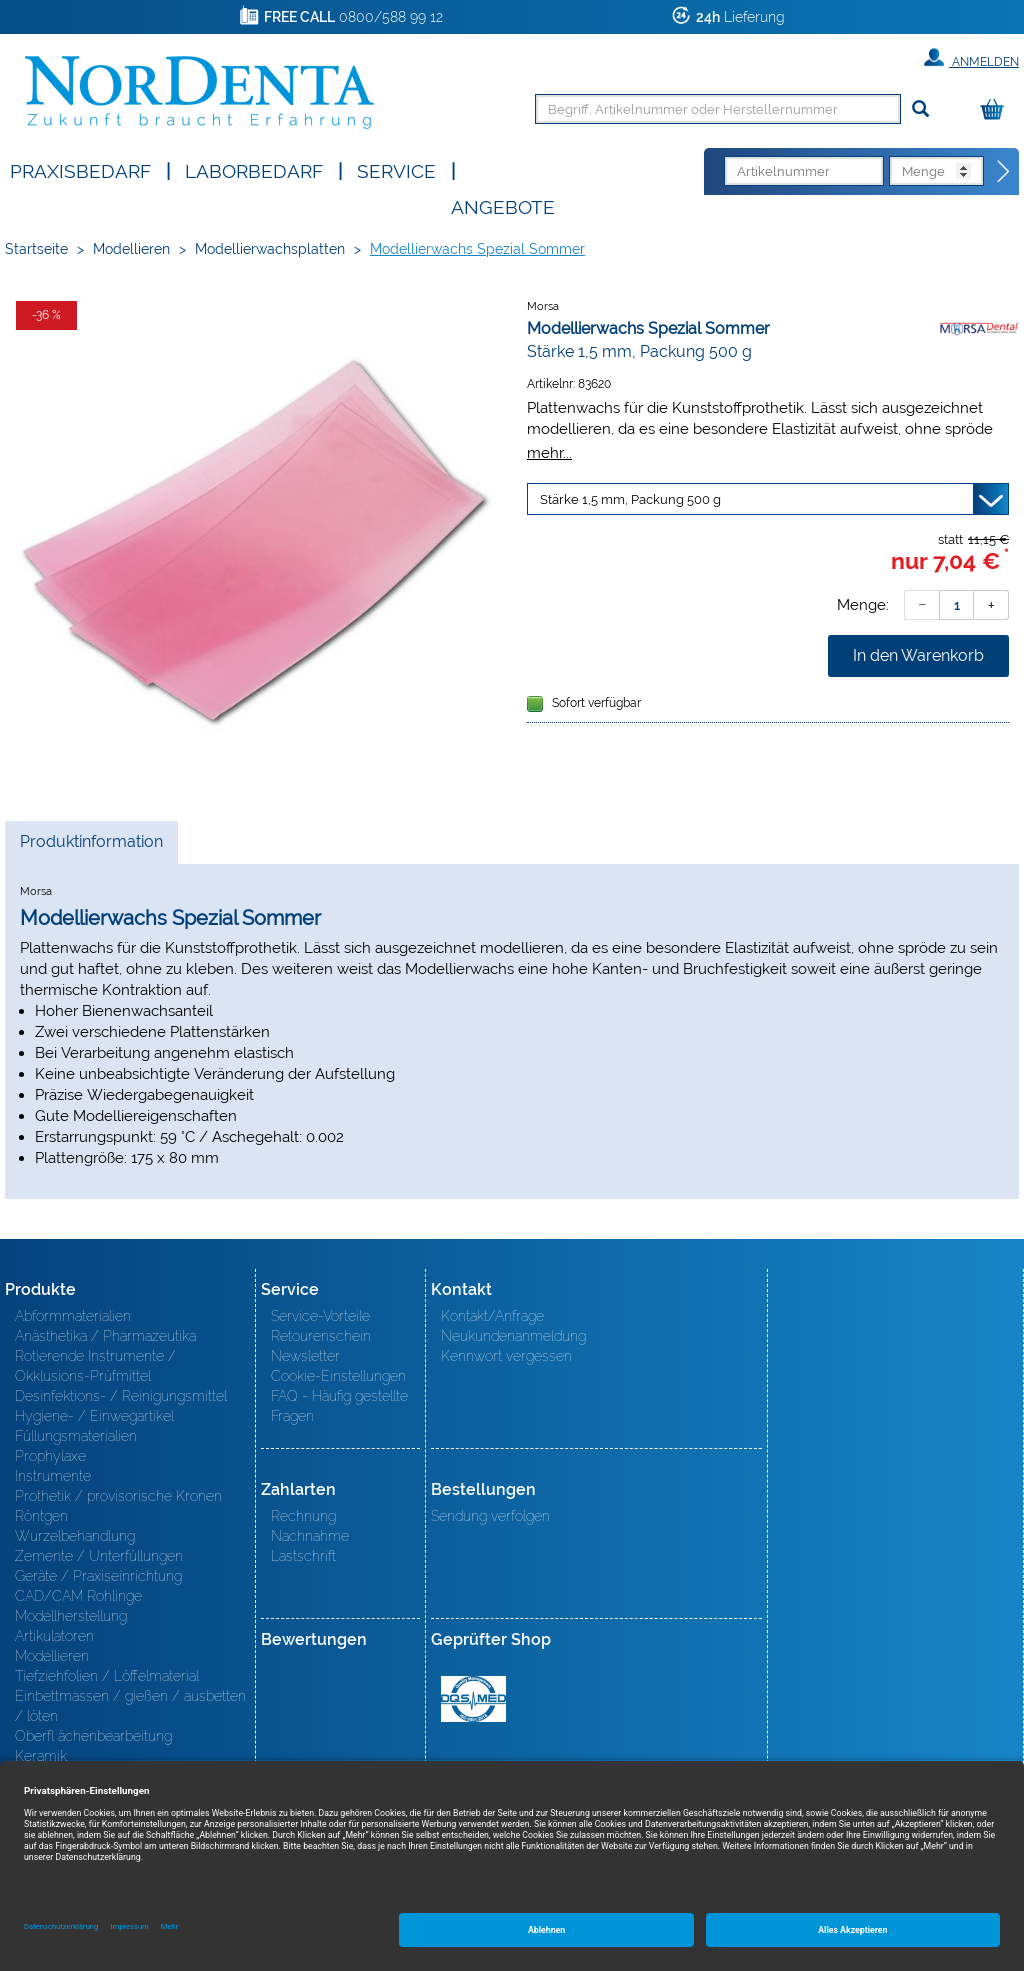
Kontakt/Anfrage (492, 1316)
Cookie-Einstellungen (338, 1376)
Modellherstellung (71, 1616)
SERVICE (396, 169)
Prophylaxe (50, 1456)
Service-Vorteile (320, 1316)
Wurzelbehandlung (75, 1536)
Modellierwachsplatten (270, 249)
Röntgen (41, 1516)
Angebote (503, 205)
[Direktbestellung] (1004, 172)
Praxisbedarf (80, 169)
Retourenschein (321, 1336)
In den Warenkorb (918, 655)
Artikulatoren (54, 1636)
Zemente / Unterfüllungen (99, 1556)
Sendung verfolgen (490, 1516)
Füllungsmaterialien (76, 1436)
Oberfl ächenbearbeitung (93, 1736)
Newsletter (305, 1356)
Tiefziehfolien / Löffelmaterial (107, 1676)
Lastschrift (303, 1556)
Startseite (36, 249)
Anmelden (971, 58)
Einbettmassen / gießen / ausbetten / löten (130, 1706)
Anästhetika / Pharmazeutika (105, 1336)
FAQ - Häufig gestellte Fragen (339, 1406)
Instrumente (53, 1476)
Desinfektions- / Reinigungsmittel (121, 1396)
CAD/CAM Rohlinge (78, 1596)
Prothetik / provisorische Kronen (118, 1496)
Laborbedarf (254, 169)
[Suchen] (920, 109)
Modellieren (131, 249)
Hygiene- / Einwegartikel (94, 1416)
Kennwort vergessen (506, 1356)
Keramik (41, 1756)
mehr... (549, 452)
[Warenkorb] (997, 110)
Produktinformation (91, 847)
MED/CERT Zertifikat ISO (473, 1699)
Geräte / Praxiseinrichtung (98, 1576)
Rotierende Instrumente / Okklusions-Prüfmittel (95, 1366)
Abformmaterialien (73, 1316)
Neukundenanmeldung (513, 1336)
